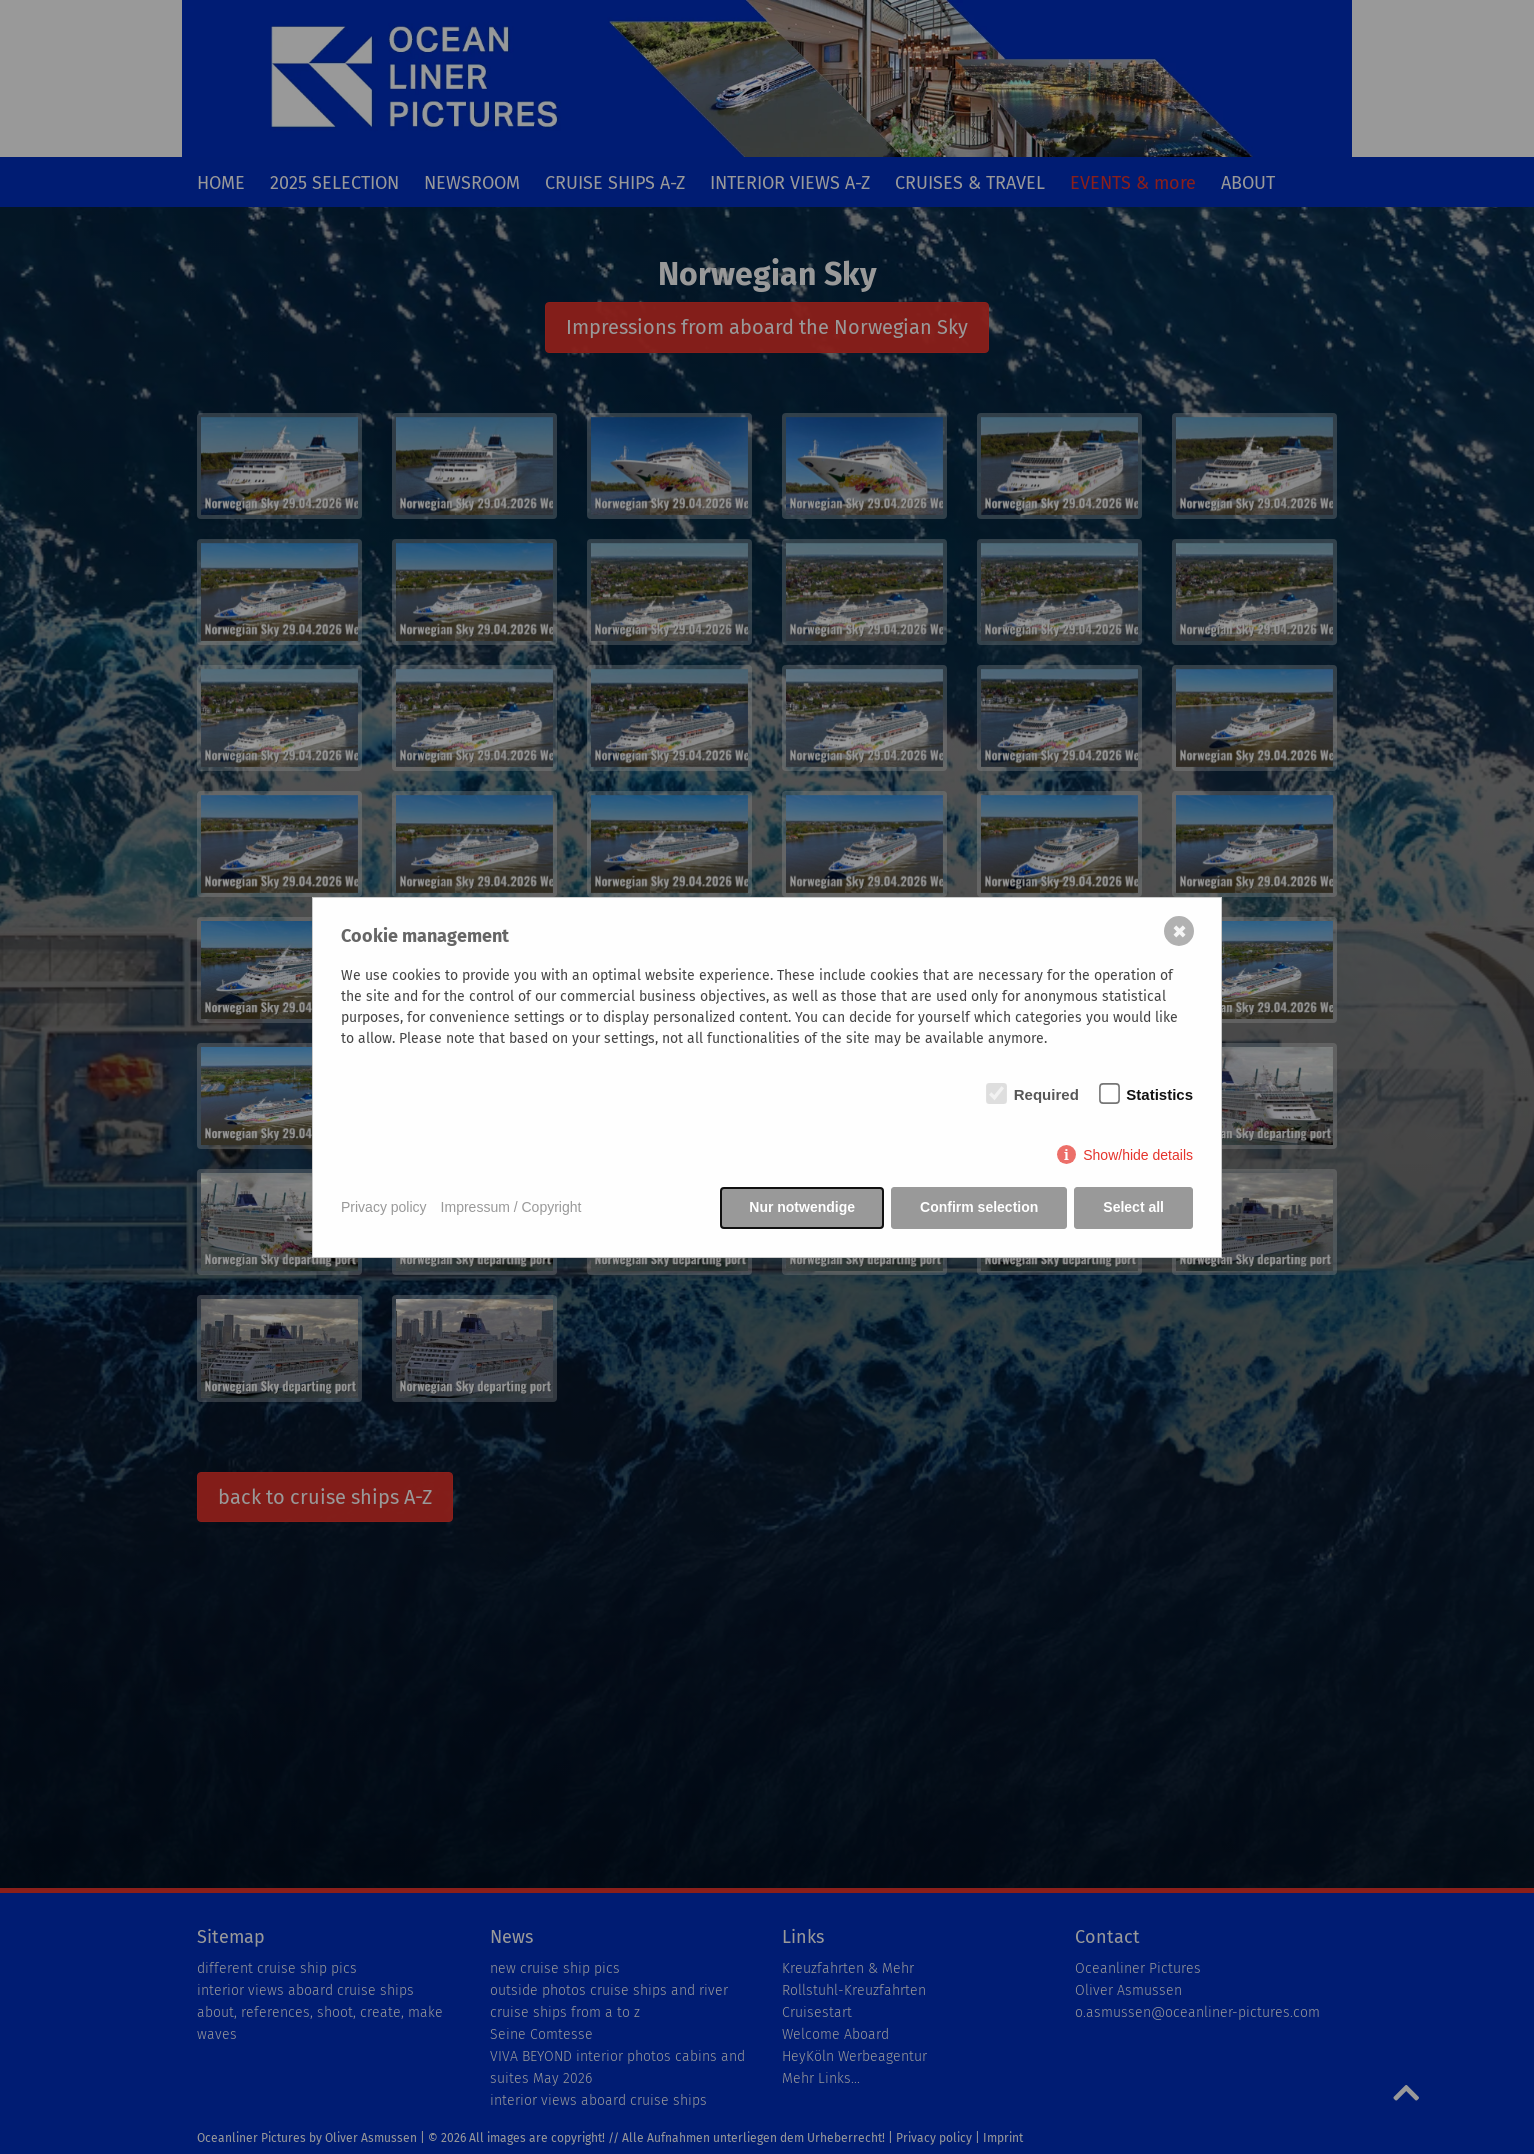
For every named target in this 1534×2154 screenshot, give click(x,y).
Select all (1133, 1207)
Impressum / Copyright (511, 1207)
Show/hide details (1138, 1155)
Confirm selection (979, 1207)
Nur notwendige (802, 1207)
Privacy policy (384, 1207)
